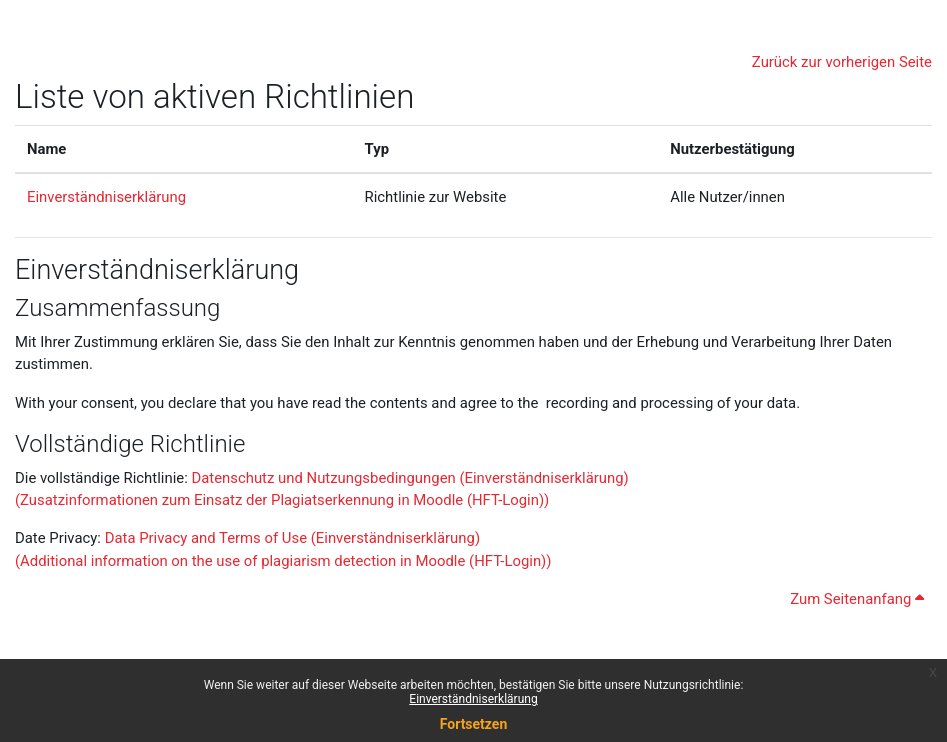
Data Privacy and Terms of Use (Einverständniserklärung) (292, 538)
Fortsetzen (474, 724)
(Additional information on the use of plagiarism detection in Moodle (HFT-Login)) (283, 561)
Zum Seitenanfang (857, 599)
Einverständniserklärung (473, 699)
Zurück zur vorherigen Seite (842, 62)
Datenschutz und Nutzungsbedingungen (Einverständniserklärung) (408, 478)
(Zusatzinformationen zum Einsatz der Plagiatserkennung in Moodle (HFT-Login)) (282, 500)
